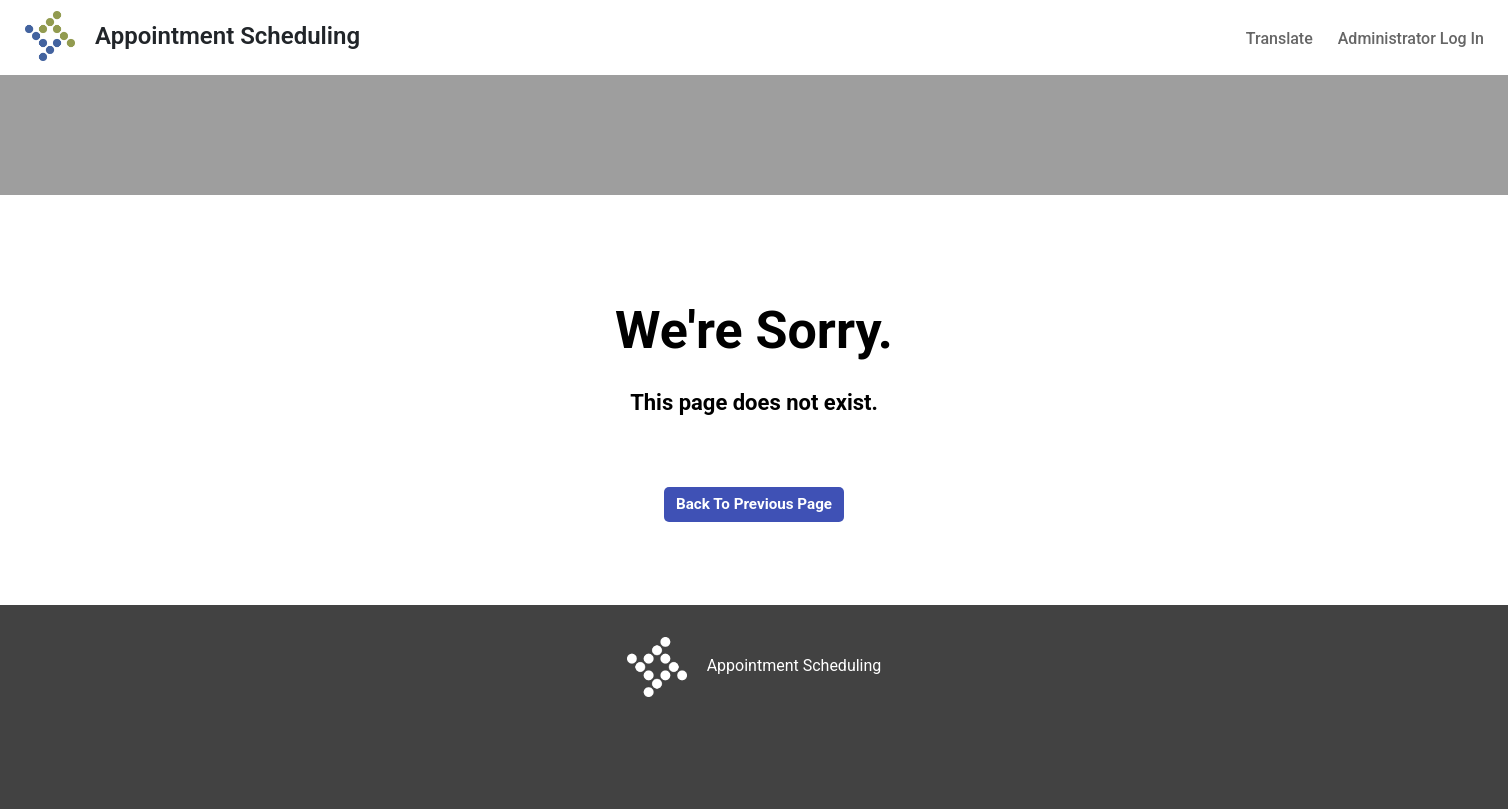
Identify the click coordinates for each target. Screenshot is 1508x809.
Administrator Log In (1411, 38)
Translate (1279, 38)
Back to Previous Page (754, 504)
